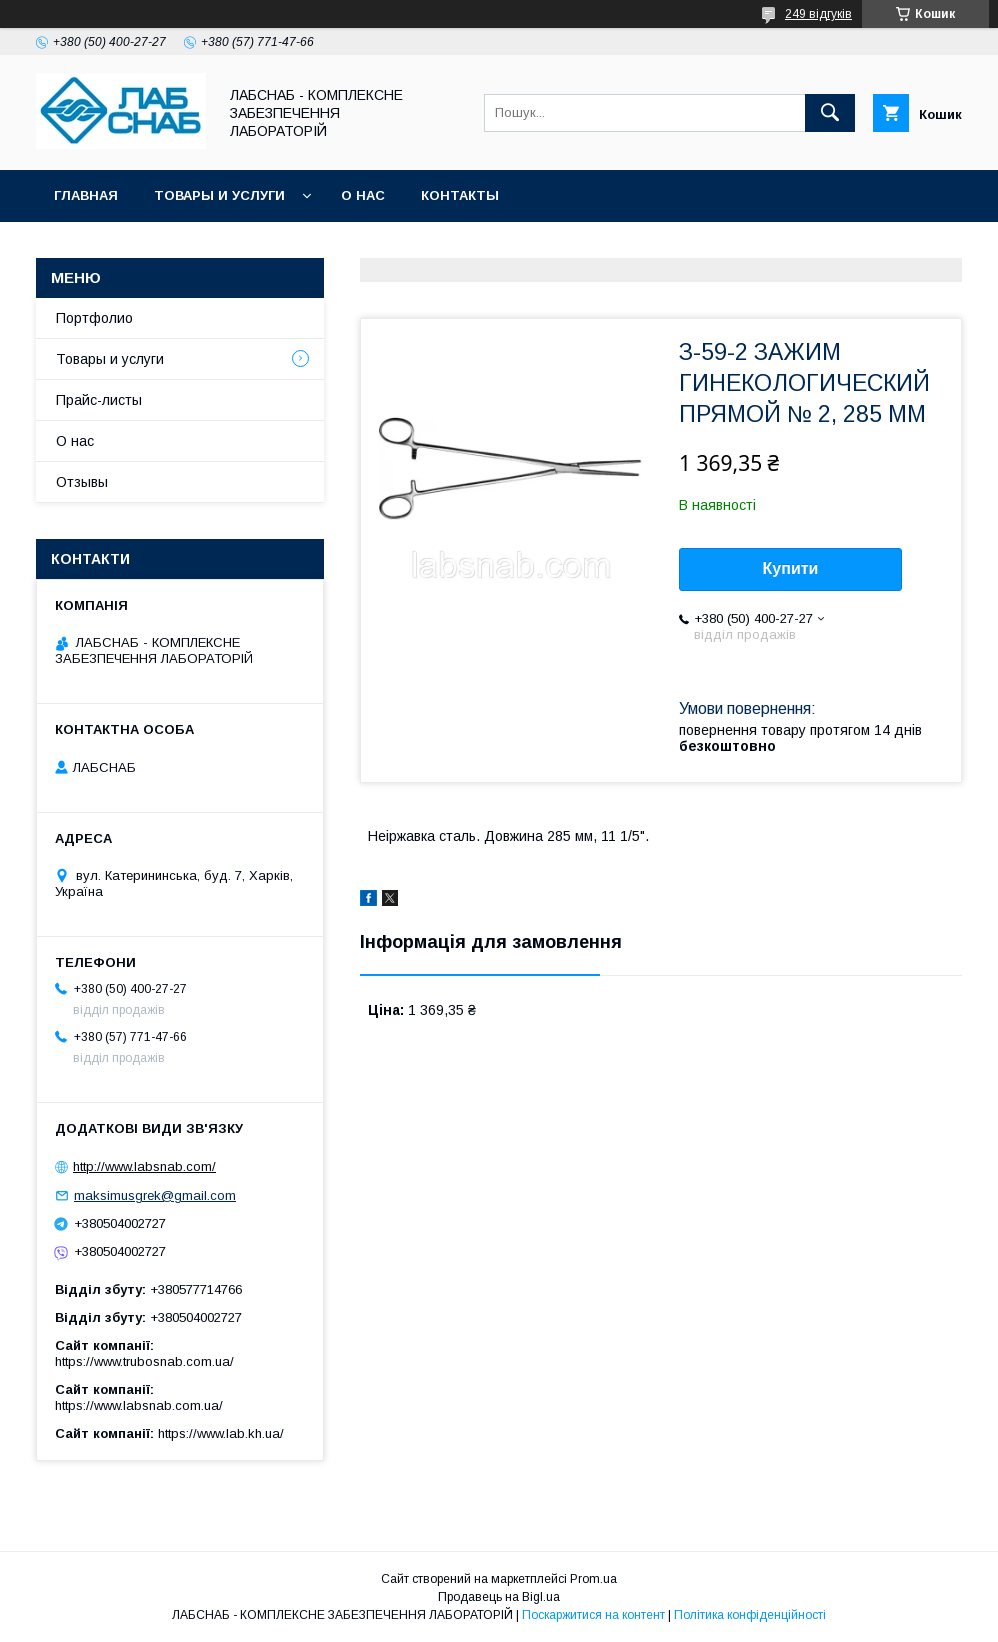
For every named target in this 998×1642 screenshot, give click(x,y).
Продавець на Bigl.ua (499, 1597)
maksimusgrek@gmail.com (155, 1195)
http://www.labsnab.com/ (144, 1166)
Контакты (460, 195)
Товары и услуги (219, 195)
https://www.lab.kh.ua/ (221, 1433)
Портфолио (94, 318)
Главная (86, 195)
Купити (791, 568)
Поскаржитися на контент (593, 1615)
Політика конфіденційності (750, 1615)
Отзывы (82, 482)
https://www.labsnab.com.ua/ (139, 1405)
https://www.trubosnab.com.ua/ (144, 1361)
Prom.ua (593, 1579)
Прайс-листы (99, 400)
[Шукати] (830, 113)
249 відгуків (818, 14)
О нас (363, 195)
